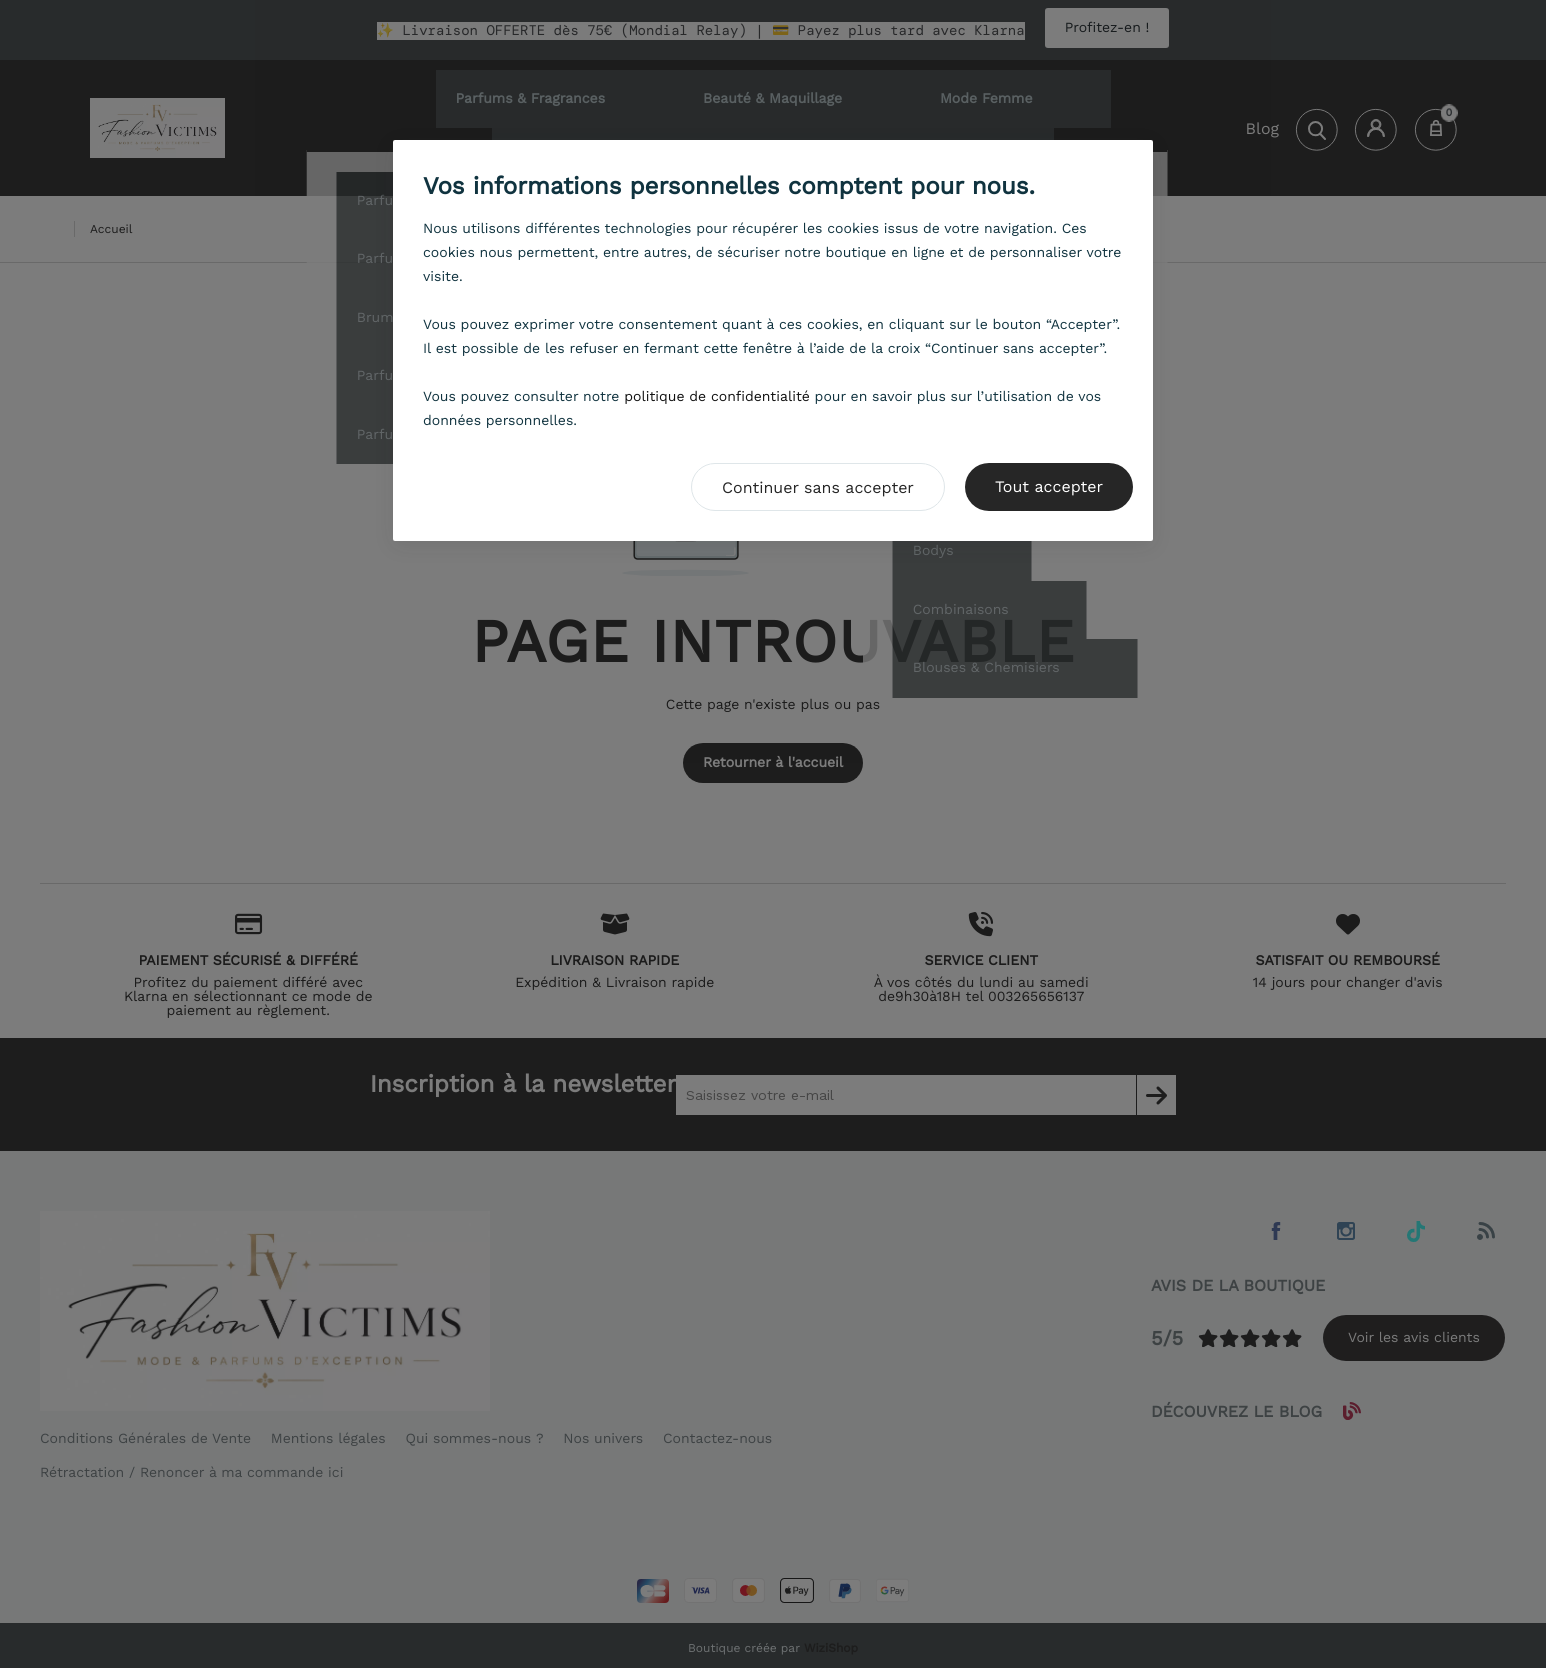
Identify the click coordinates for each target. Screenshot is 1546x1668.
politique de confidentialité (717, 397)
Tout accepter (1049, 486)
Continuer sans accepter (818, 487)
